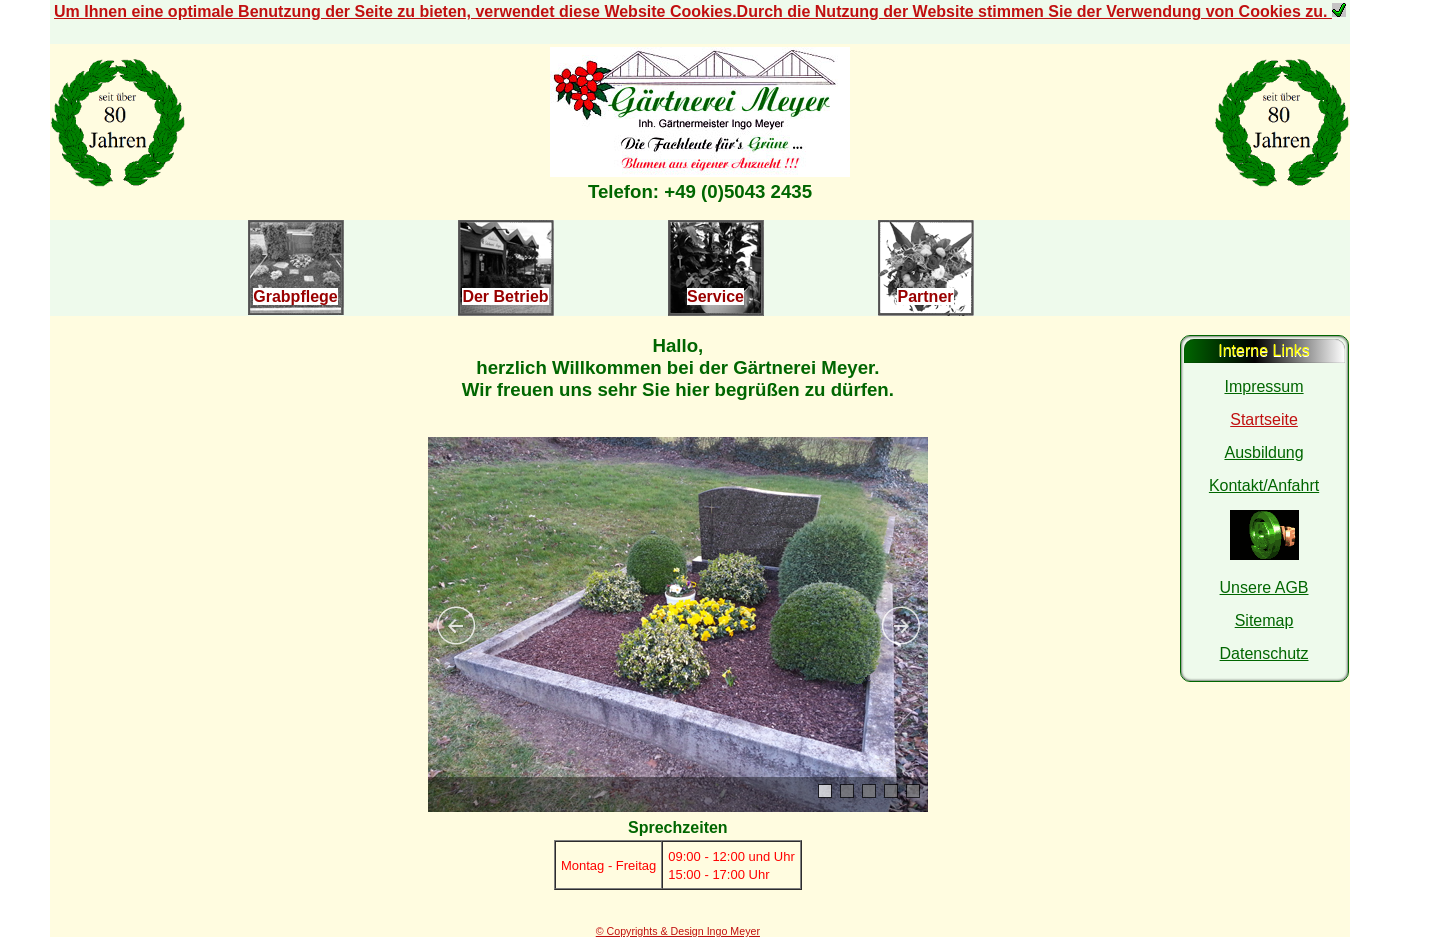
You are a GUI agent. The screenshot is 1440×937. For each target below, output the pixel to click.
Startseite (1264, 419)
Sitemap (1264, 620)
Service (715, 296)
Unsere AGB (1264, 587)
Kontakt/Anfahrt (1264, 485)
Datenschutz (1264, 653)
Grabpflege (295, 296)
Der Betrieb (505, 296)
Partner (925, 296)
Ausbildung (1263, 452)
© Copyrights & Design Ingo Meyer (678, 931)
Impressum (1263, 386)
